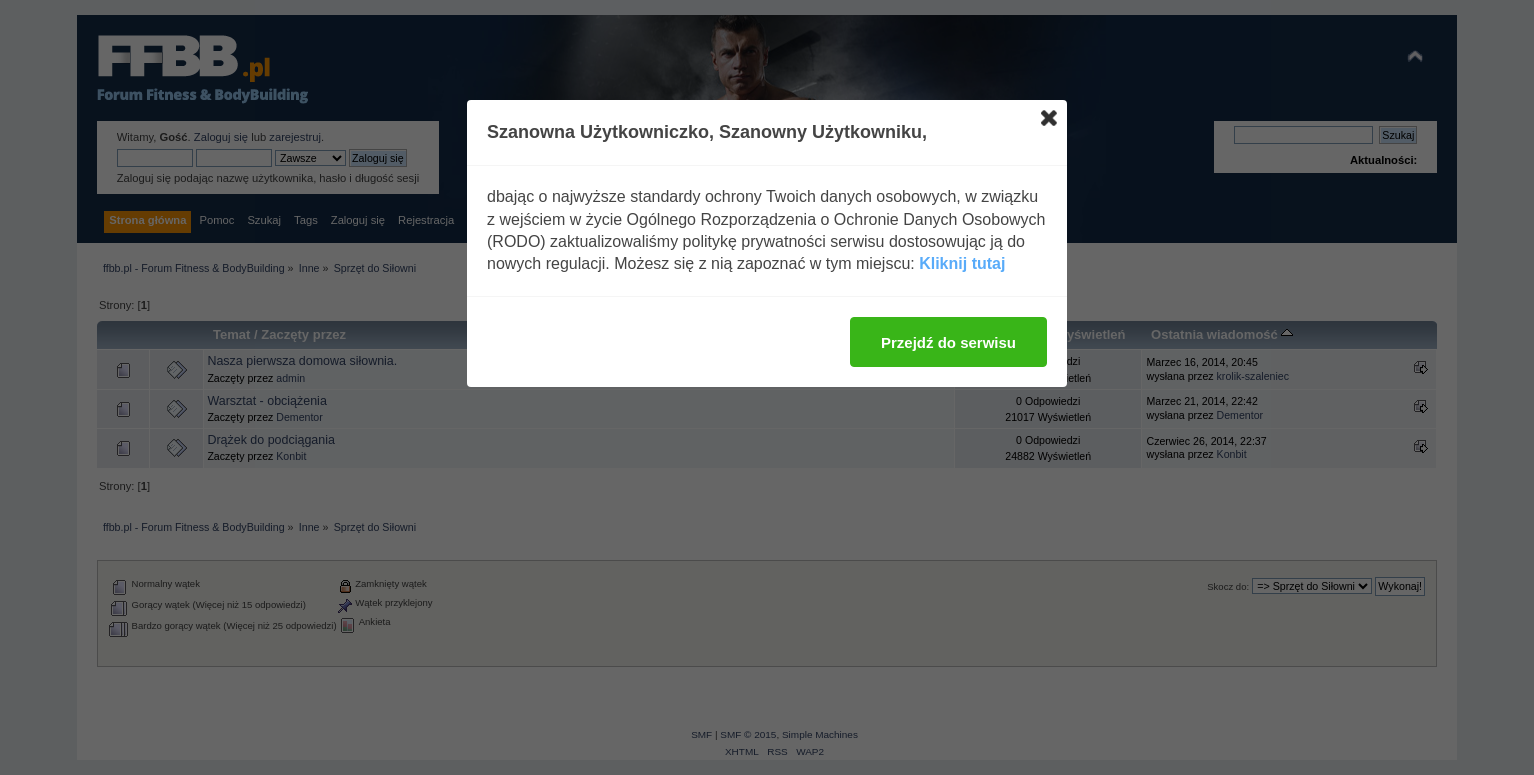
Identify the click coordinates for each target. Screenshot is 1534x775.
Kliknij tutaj (962, 263)
